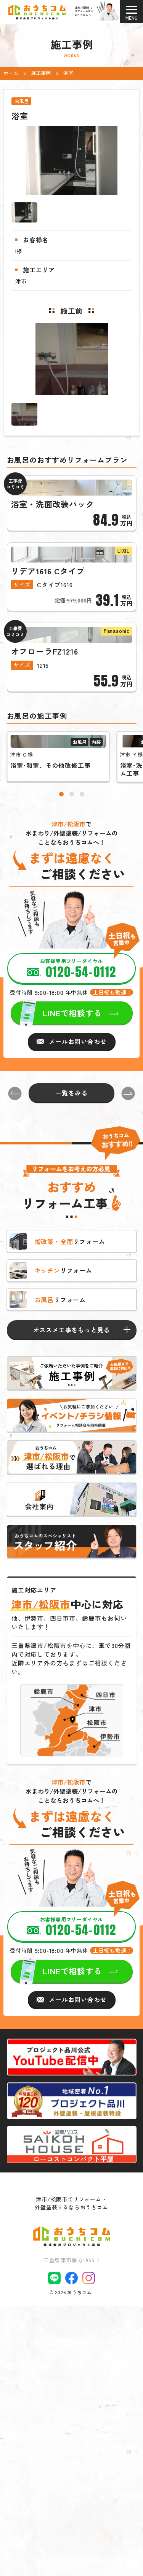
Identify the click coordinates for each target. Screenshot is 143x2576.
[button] (61, 1037)
